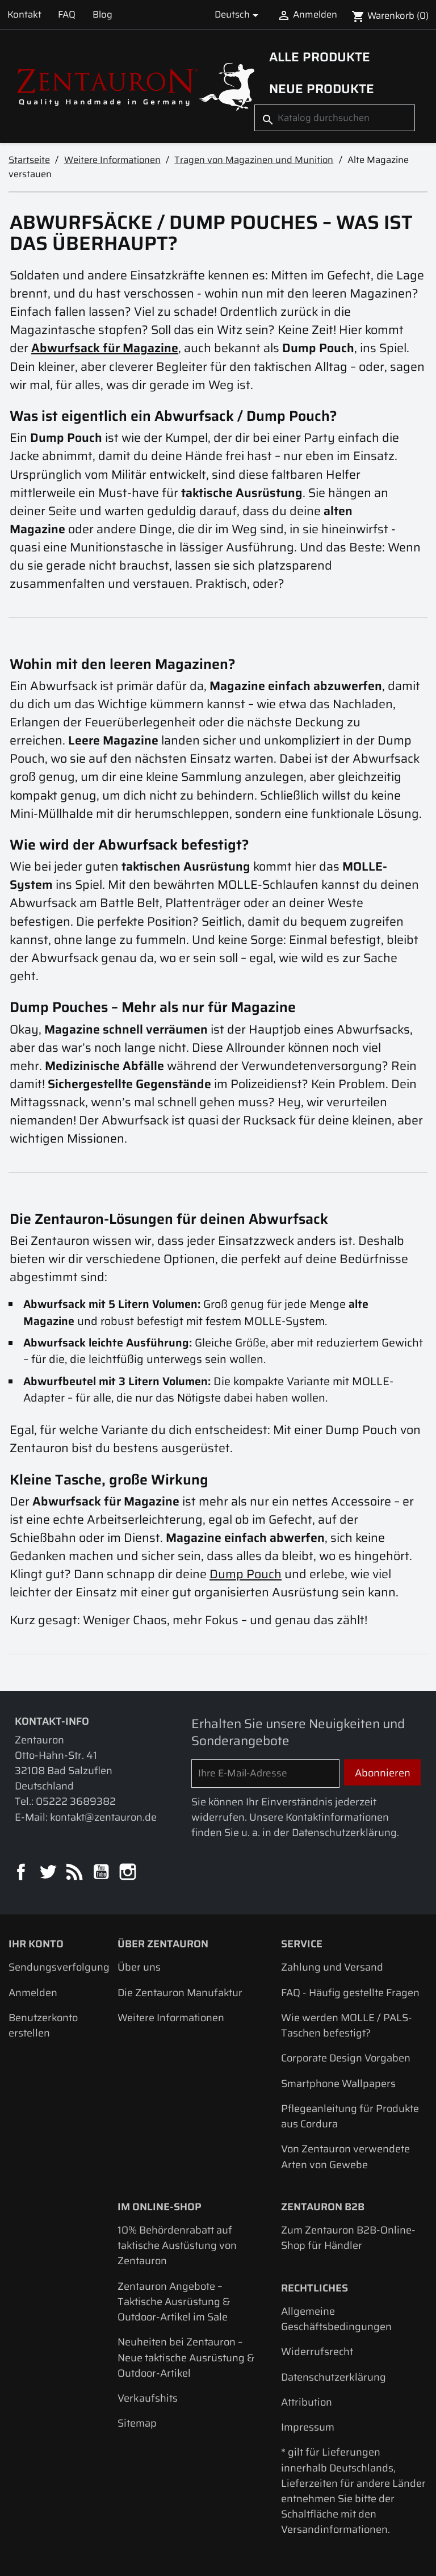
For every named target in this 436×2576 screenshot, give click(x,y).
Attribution (306, 2402)
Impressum (307, 2427)
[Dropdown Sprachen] (239, 14)
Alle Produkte (319, 57)
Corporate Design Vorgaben (345, 2058)
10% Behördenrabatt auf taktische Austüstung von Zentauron (177, 2245)
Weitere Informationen (171, 2017)
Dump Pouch (245, 1574)
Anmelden (33, 1992)
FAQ (67, 14)
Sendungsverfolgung (59, 1967)
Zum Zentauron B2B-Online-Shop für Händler (348, 2237)
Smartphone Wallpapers (338, 2083)
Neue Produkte (321, 88)
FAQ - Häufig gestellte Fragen (350, 1992)
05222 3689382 (76, 1801)
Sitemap (137, 2423)
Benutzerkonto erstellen (43, 2025)
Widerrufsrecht (317, 2351)
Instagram (128, 1872)
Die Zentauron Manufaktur (180, 1992)
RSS (75, 1872)
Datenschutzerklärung (333, 2377)
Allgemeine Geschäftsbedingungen (336, 2319)
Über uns (139, 1967)
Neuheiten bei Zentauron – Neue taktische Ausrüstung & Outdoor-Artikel (186, 2357)
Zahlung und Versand (332, 1967)
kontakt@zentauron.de (103, 1817)
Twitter (48, 1872)
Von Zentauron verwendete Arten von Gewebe (345, 2156)
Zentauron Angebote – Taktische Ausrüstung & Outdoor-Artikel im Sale (174, 2301)
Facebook (22, 1872)
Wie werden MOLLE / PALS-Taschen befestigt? (346, 2025)
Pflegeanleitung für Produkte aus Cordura (350, 2116)
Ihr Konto (36, 1943)
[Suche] (334, 117)
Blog (102, 14)
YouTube (102, 1872)
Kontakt (24, 14)
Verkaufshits (148, 2398)
